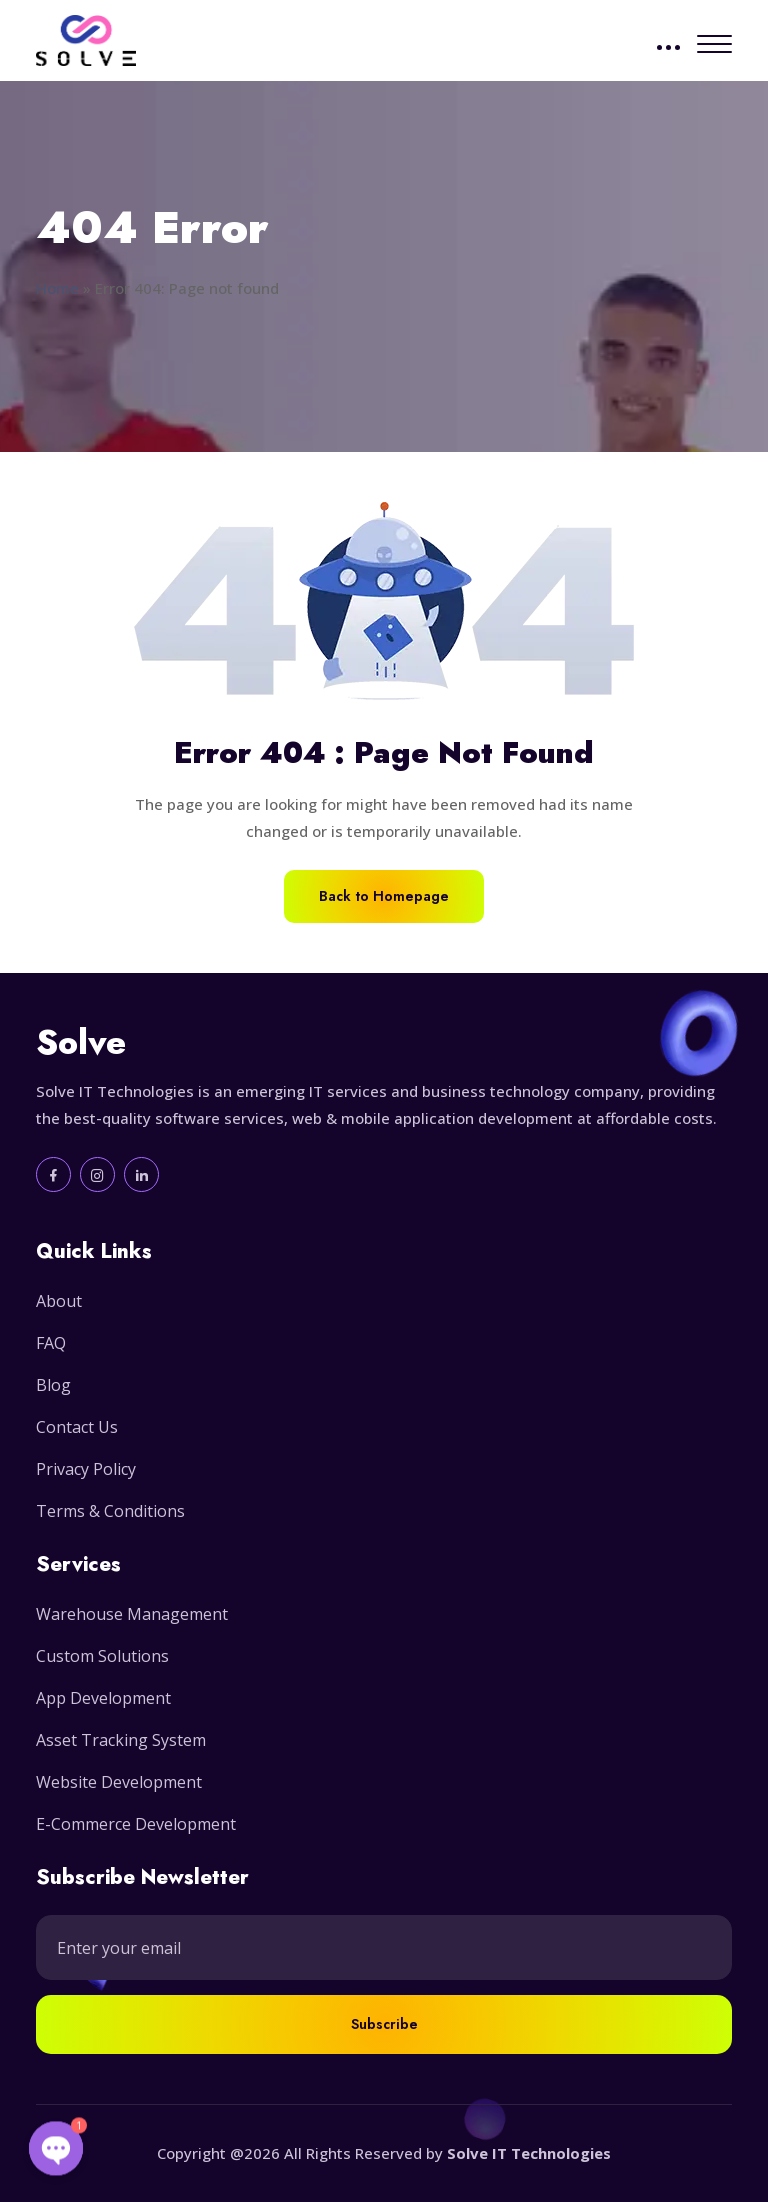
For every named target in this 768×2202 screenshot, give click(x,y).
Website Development (119, 1782)
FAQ (51, 1343)
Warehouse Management (132, 1614)
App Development (103, 1698)
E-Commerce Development (136, 1824)
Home (57, 288)
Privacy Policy (86, 1469)
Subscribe (384, 2024)
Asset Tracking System (121, 1740)
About (59, 1301)
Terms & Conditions (110, 1511)
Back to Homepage (384, 896)
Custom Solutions (102, 1656)
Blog (53, 1385)
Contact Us (77, 1427)
